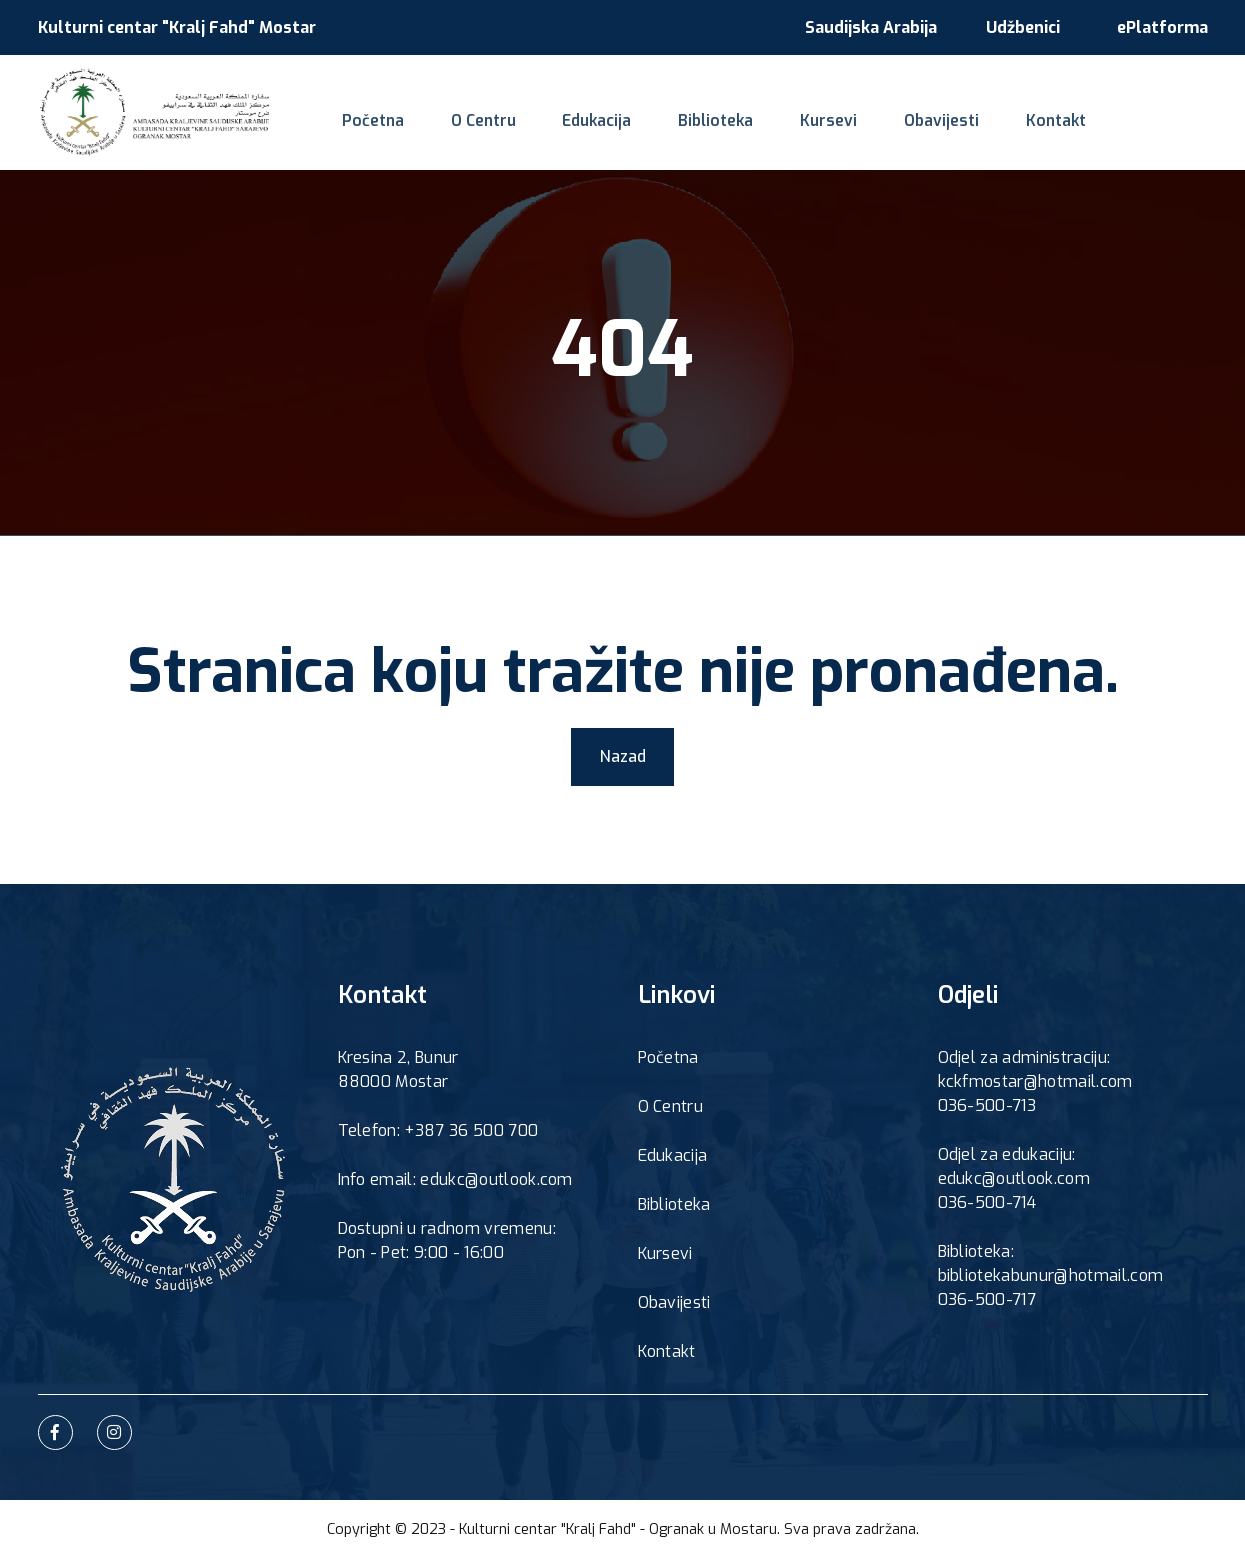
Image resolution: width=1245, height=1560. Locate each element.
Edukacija (586, 125)
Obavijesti (915, 125)
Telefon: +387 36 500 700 (438, 1132)
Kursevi (808, 125)
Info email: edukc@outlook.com (455, 1181)
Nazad (623, 756)
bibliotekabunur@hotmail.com (1051, 1277)
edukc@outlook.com (1014, 1180)
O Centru (475, 125)
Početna (369, 125)
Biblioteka (700, 125)
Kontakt (1025, 125)
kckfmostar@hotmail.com (1035, 1083)
